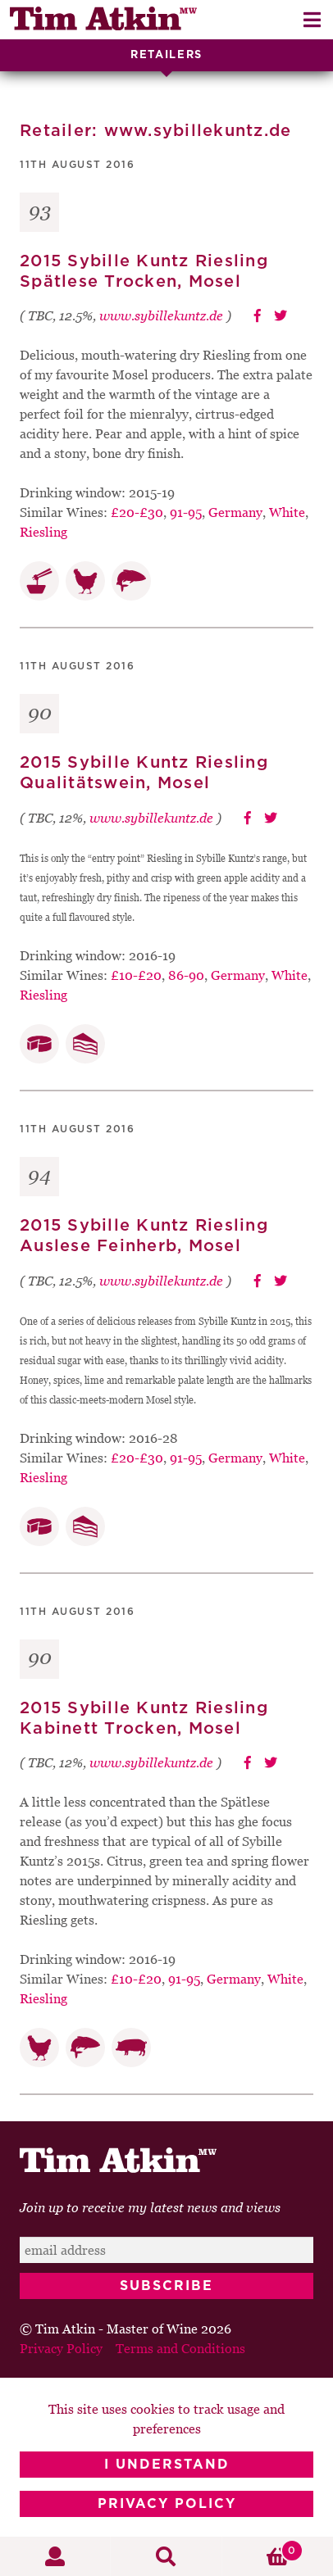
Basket (262, 2550)
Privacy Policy (167, 2503)
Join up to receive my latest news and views (150, 2207)
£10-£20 (136, 975)
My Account (55, 2556)
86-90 (186, 975)
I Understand (167, 2464)
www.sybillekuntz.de (161, 315)
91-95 (186, 512)
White (287, 512)
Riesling (43, 531)
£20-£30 (137, 512)
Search (166, 2556)
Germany (235, 512)
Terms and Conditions (180, 2348)
